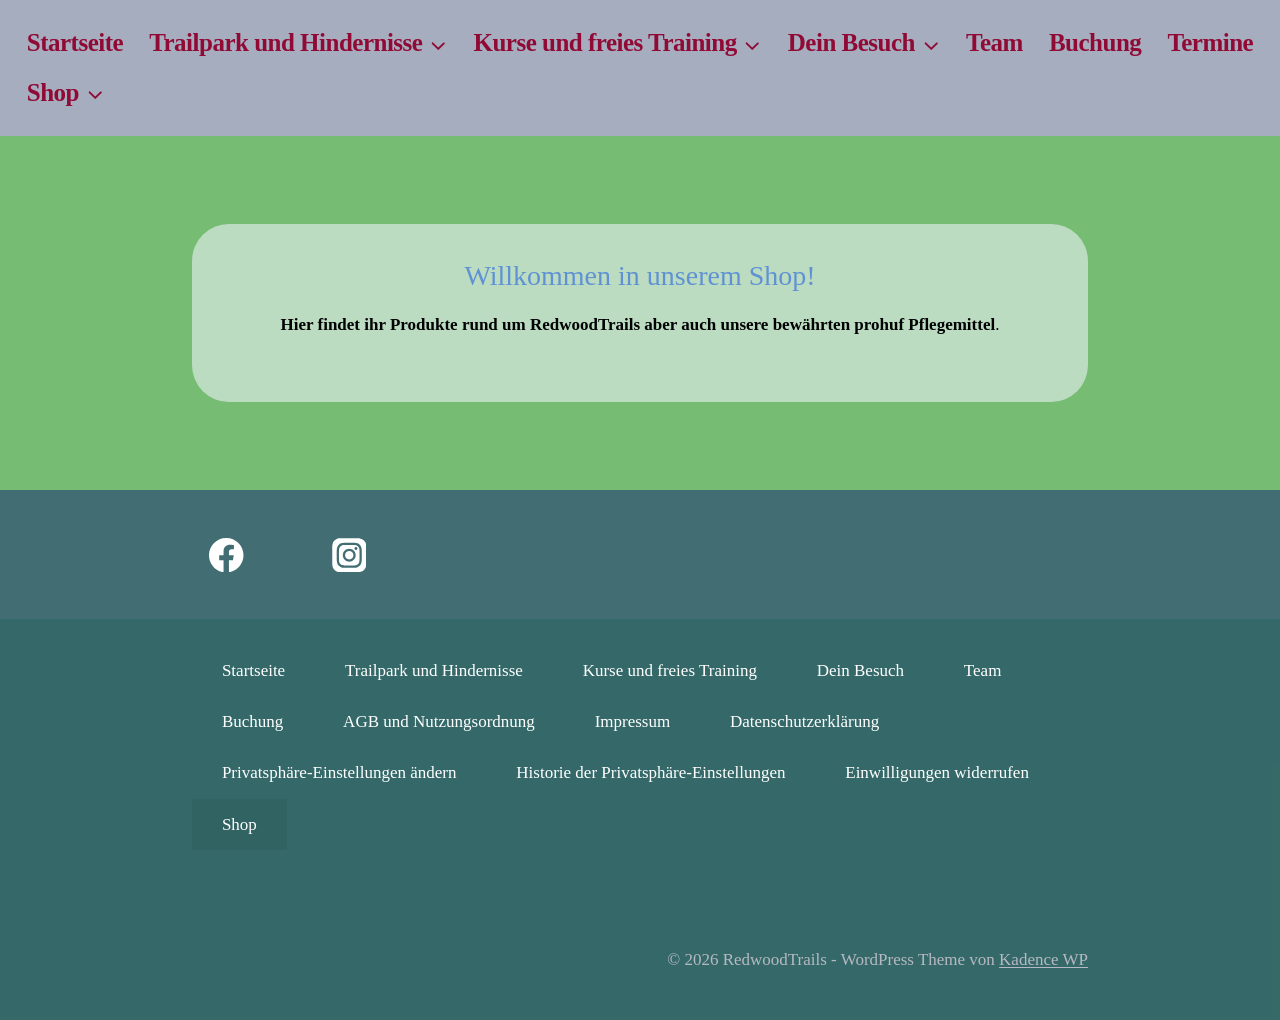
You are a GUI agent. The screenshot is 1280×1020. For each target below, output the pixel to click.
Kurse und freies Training (670, 670)
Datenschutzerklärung (804, 721)
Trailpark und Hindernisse (434, 670)
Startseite (75, 42)
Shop (239, 824)
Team (994, 42)
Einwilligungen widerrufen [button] (937, 772)
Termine (1210, 42)
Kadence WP (1043, 959)
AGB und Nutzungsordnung (439, 721)
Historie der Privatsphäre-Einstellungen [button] (650, 772)
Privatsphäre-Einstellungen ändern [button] (339, 772)
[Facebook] (226, 554)
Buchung (1095, 42)
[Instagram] (349, 554)
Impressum (633, 721)
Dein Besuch (860, 670)
